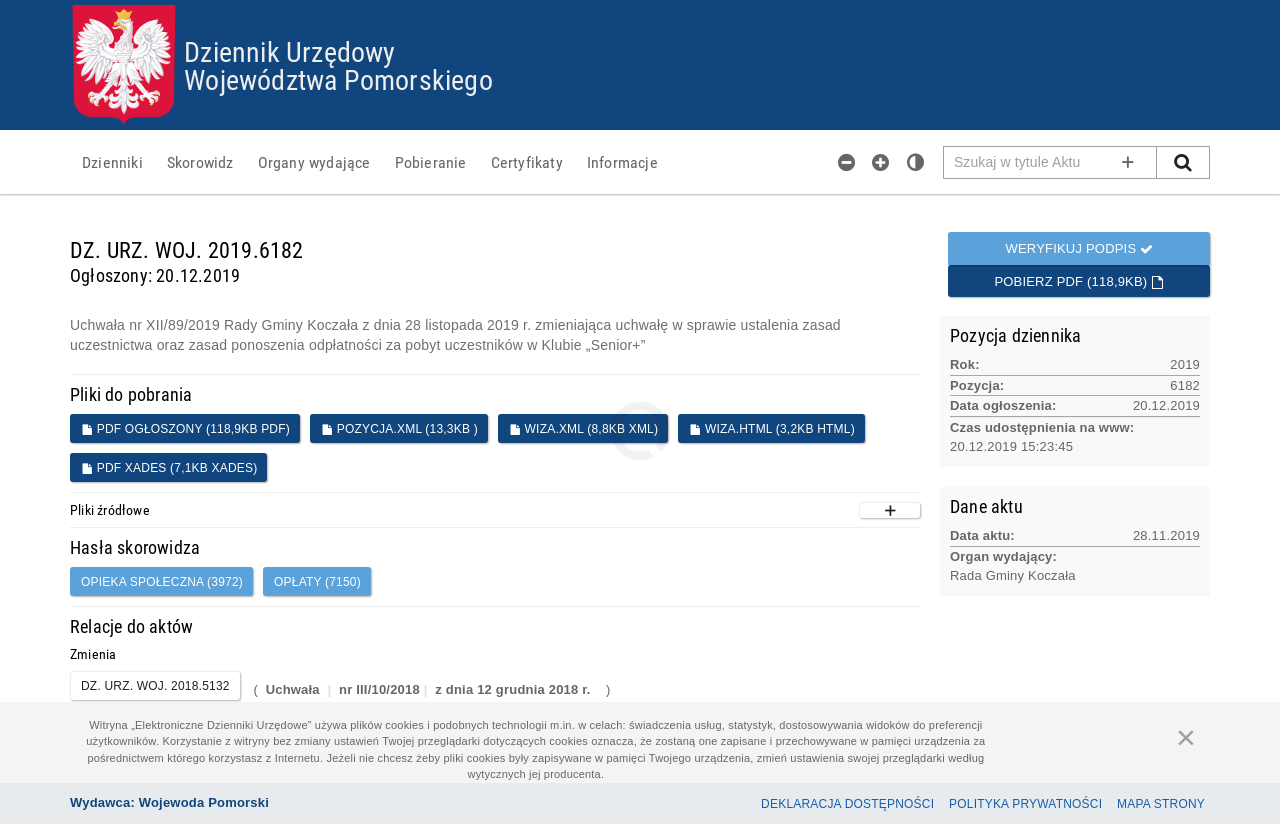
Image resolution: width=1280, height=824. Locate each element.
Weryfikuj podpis (1079, 248)
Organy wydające (314, 162)
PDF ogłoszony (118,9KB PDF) (185, 429)
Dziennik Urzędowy (289, 51)
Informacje (622, 162)
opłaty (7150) (317, 582)
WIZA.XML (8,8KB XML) (583, 429)
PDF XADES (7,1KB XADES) (169, 468)
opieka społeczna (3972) (162, 582)
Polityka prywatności (1025, 804)
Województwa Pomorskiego (338, 79)
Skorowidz (200, 162)
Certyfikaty (527, 162)
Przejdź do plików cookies (640, 5)
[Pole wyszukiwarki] (1050, 162)
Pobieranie (431, 162)
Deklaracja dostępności (847, 804)
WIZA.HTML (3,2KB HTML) (772, 429)
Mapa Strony (1161, 804)
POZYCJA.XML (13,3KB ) (399, 429)
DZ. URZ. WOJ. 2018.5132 (155, 686)
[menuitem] (112, 162)
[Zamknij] (1186, 737)
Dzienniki (112, 162)
